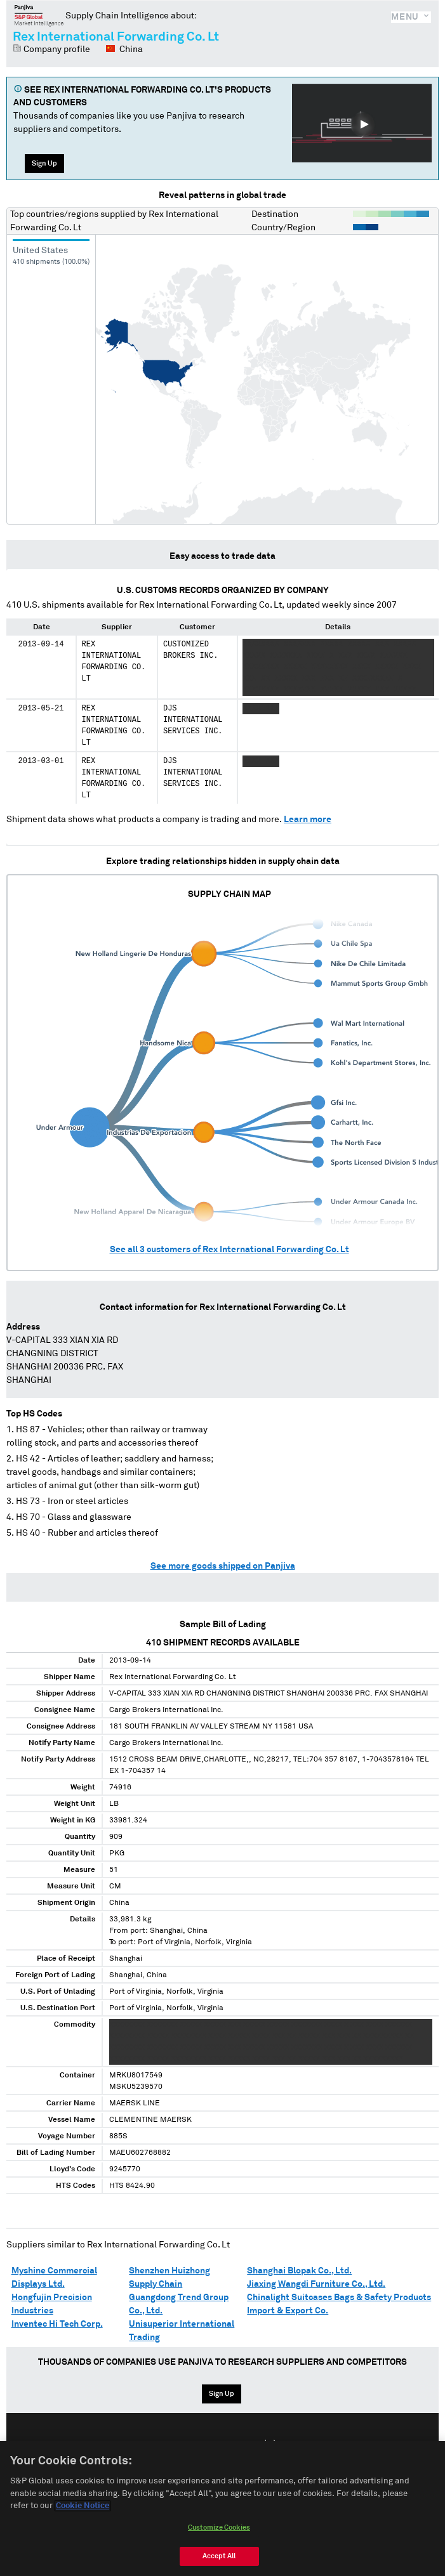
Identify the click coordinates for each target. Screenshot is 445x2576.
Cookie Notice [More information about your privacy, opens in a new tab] (82, 2506)
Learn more (307, 819)
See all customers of (229, 1249)
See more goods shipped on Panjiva (222, 1566)
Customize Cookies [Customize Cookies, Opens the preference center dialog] (219, 2527)
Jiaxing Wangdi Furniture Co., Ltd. (316, 2284)
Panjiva (39, 15)
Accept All (219, 2556)
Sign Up (44, 163)
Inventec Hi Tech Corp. (57, 2324)
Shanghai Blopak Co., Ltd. (299, 2270)
